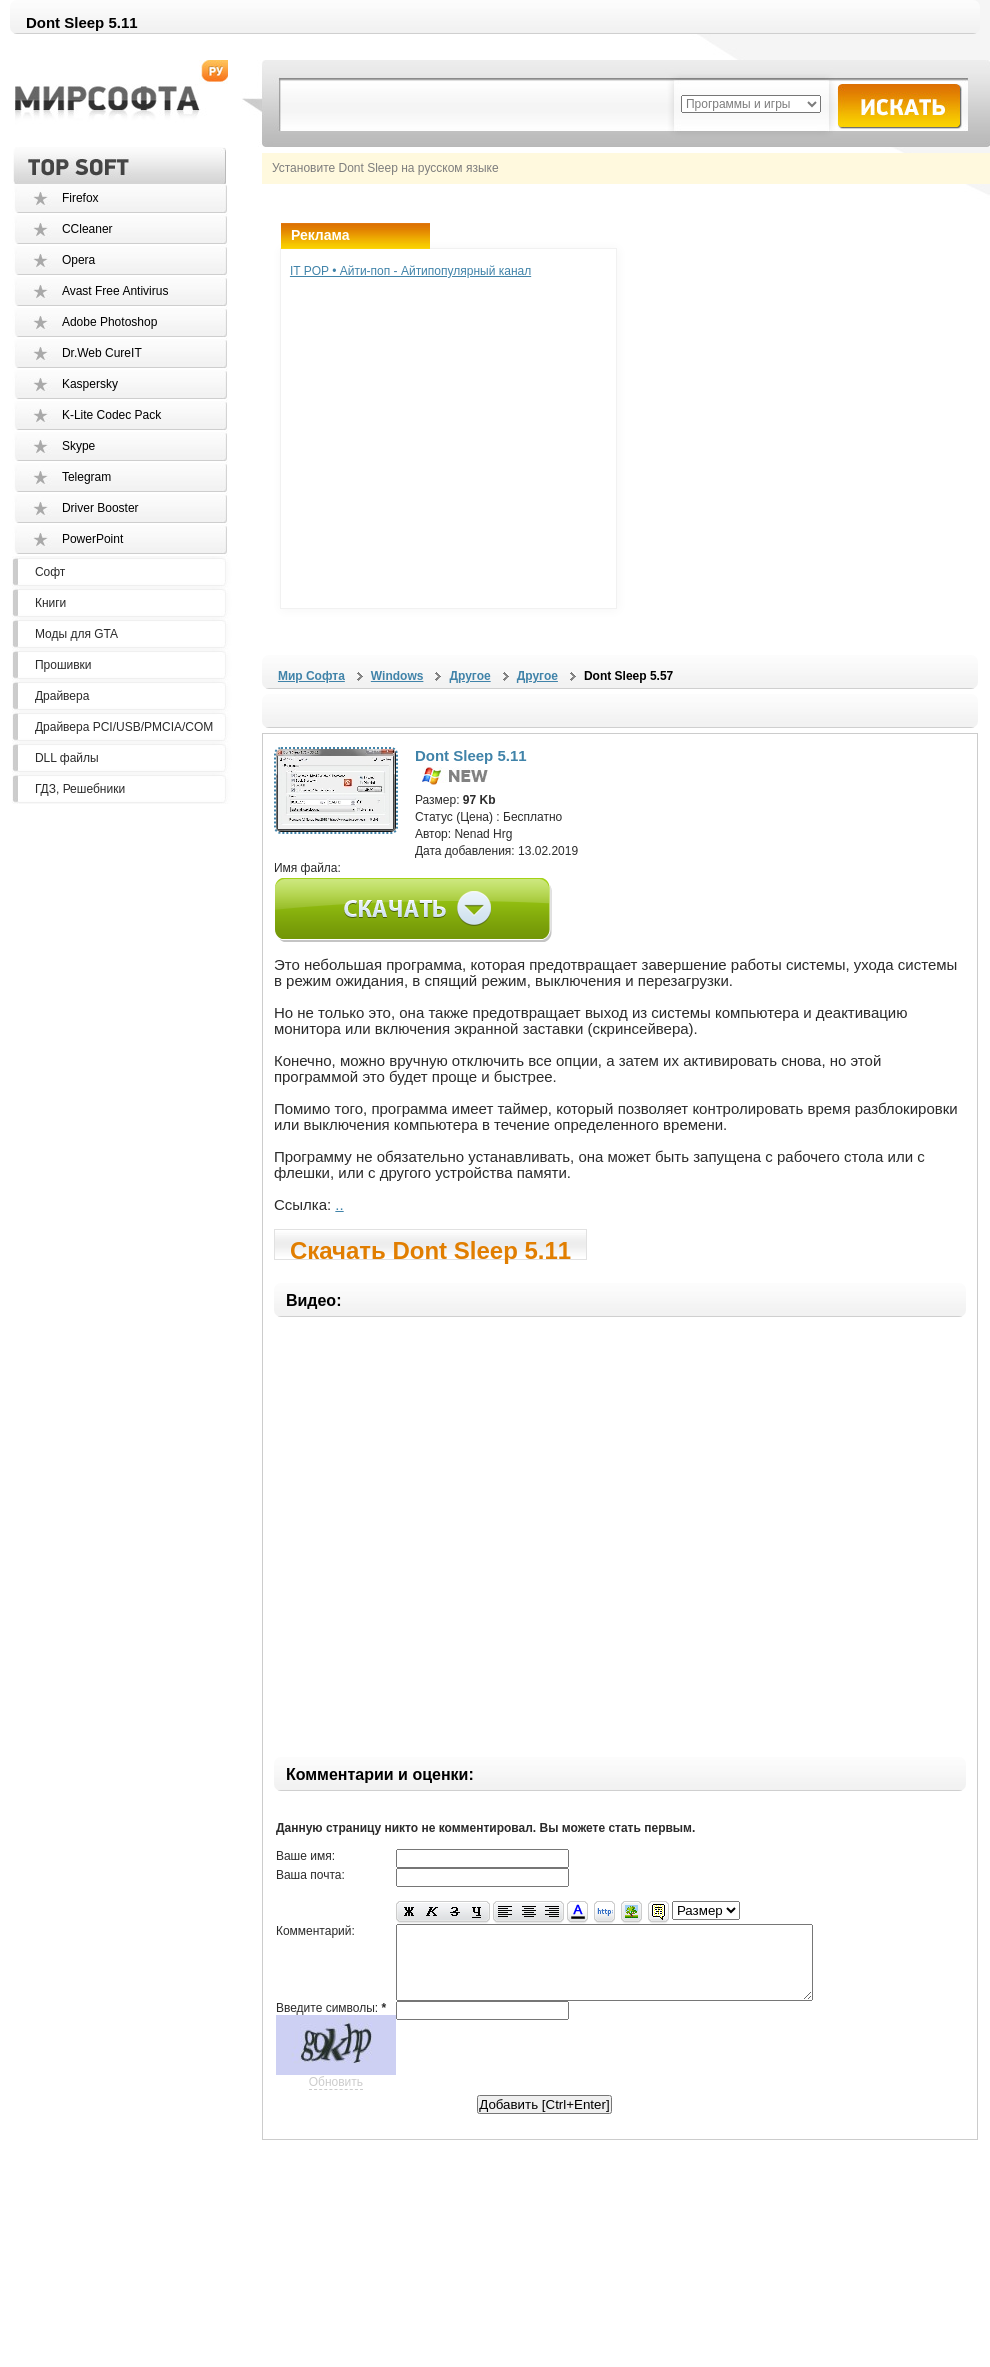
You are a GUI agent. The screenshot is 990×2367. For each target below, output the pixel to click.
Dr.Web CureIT (102, 353)
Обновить (336, 2097)
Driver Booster (100, 508)
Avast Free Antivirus (115, 291)
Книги (50, 603)
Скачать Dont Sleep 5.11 (430, 1248)
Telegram (86, 477)
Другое (469, 676)
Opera (78, 260)
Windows (397, 676)
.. (339, 1204)
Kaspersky (90, 384)
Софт (50, 572)
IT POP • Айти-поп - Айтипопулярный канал (410, 271)
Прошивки (63, 665)
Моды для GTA (76, 634)
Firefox (80, 198)
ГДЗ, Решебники (80, 789)
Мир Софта (311, 676)
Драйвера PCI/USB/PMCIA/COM (124, 727)
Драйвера (62, 696)
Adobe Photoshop (109, 322)
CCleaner (87, 229)
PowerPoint (92, 539)
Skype (78, 446)
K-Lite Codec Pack (111, 415)
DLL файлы (67, 758)
